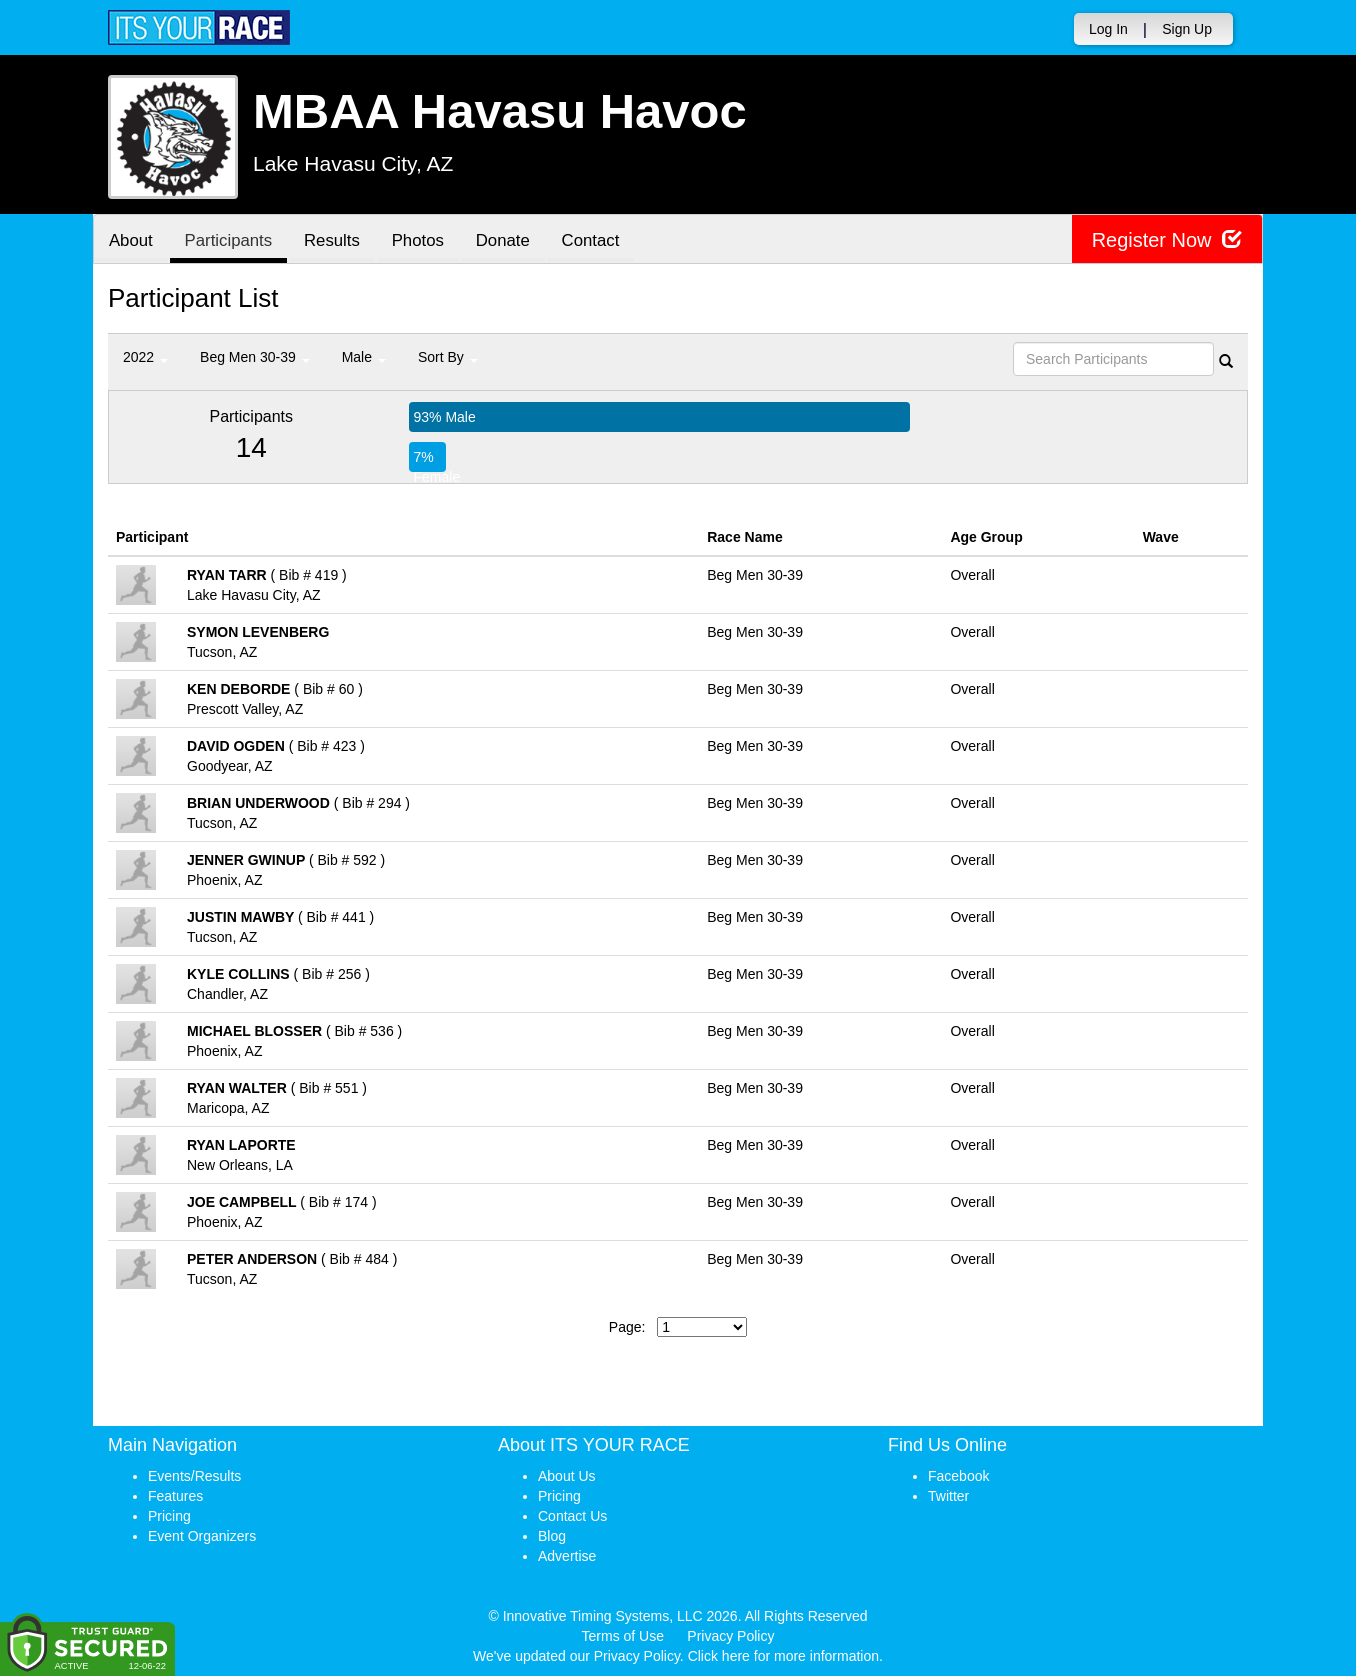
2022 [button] (145, 357)
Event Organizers (202, 1536)
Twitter (948, 1496)
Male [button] (364, 357)
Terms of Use (623, 1636)
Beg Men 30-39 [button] (255, 357)
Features (175, 1496)
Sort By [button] (448, 357)
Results (333, 240)
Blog (552, 1536)
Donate (504, 240)
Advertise (567, 1556)
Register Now (1166, 239)
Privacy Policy (730, 1636)
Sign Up (1187, 29)
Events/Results (194, 1476)
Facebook (958, 1476)
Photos (419, 240)
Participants (229, 240)
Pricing (169, 1516)
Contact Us (572, 1516)
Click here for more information (783, 1656)
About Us (567, 1476)
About (131, 240)
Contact (592, 240)
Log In (1108, 29)
